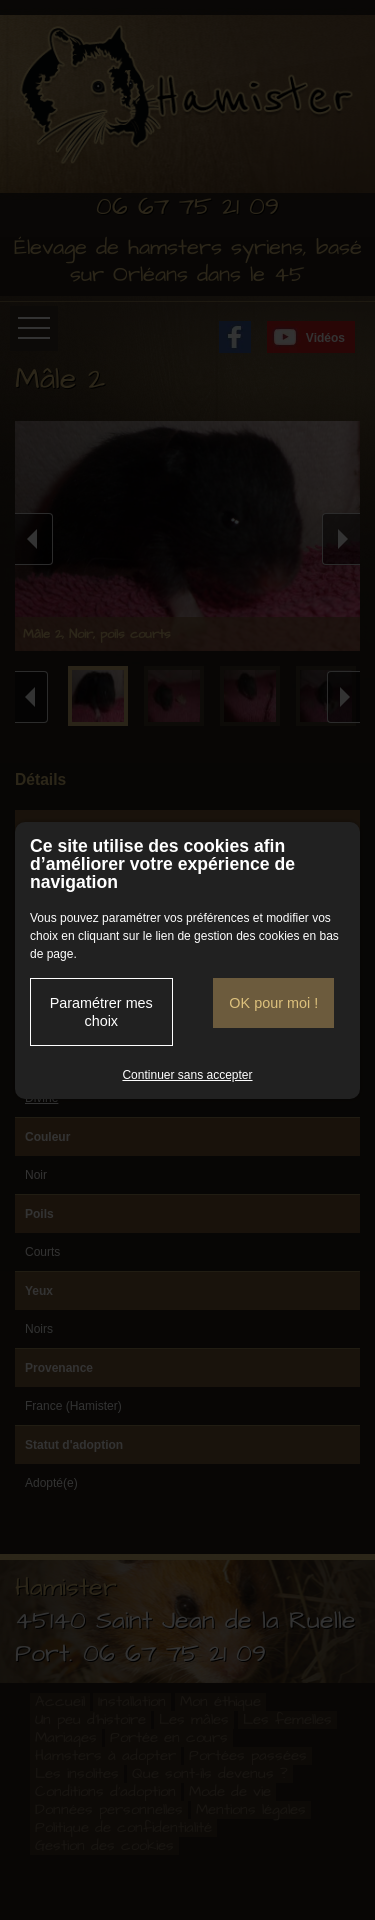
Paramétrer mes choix (101, 1012)
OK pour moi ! (273, 1003)
